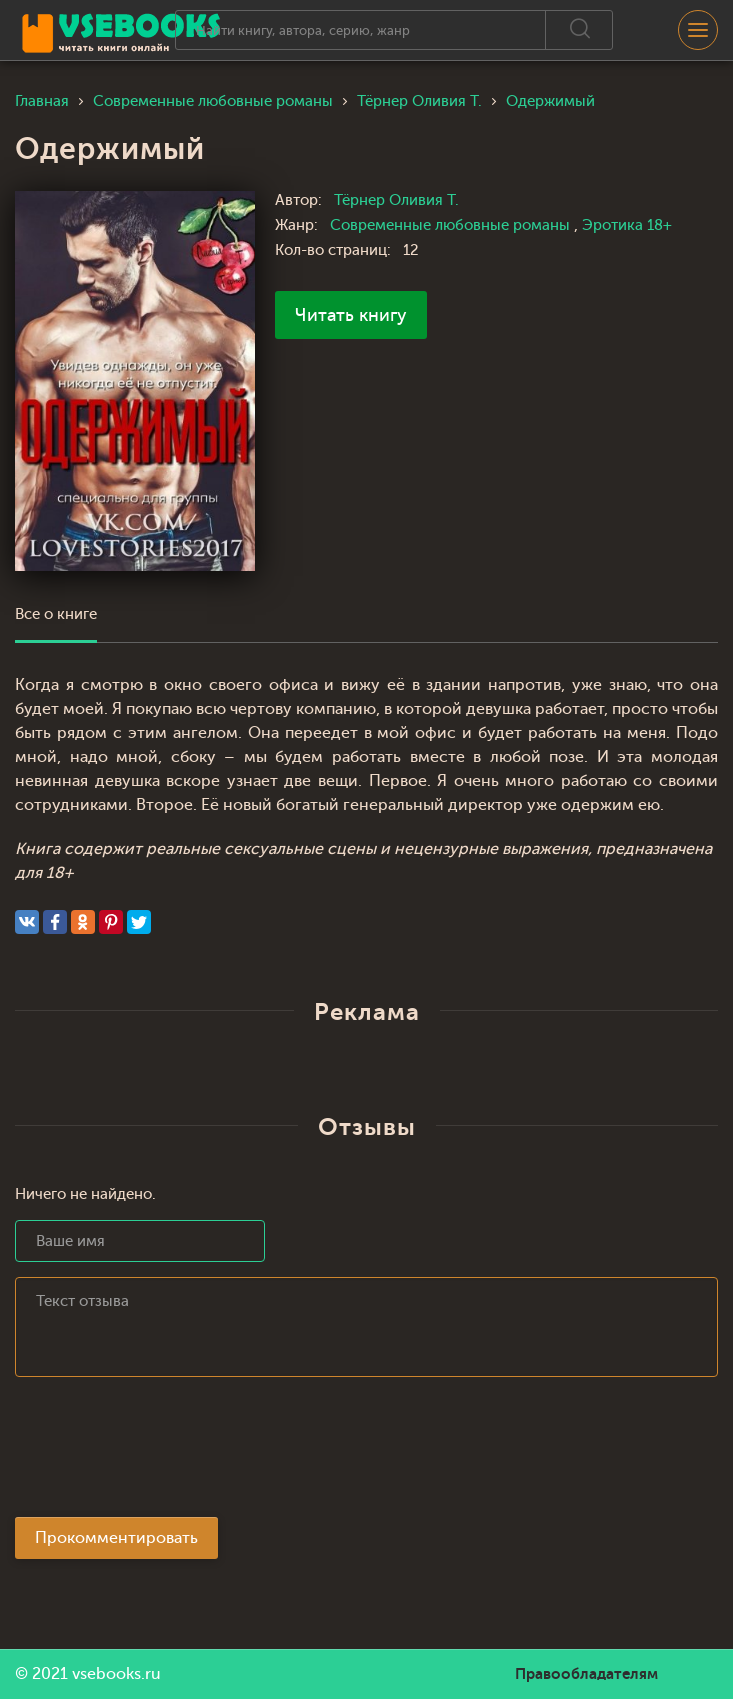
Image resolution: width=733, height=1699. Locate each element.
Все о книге (56, 614)
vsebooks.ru (116, 1674)
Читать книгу (351, 315)
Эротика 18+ (627, 225)
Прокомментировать (116, 1538)
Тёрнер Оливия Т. (396, 200)
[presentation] (167, 1453)
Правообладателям (586, 1674)
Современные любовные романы (452, 225)
